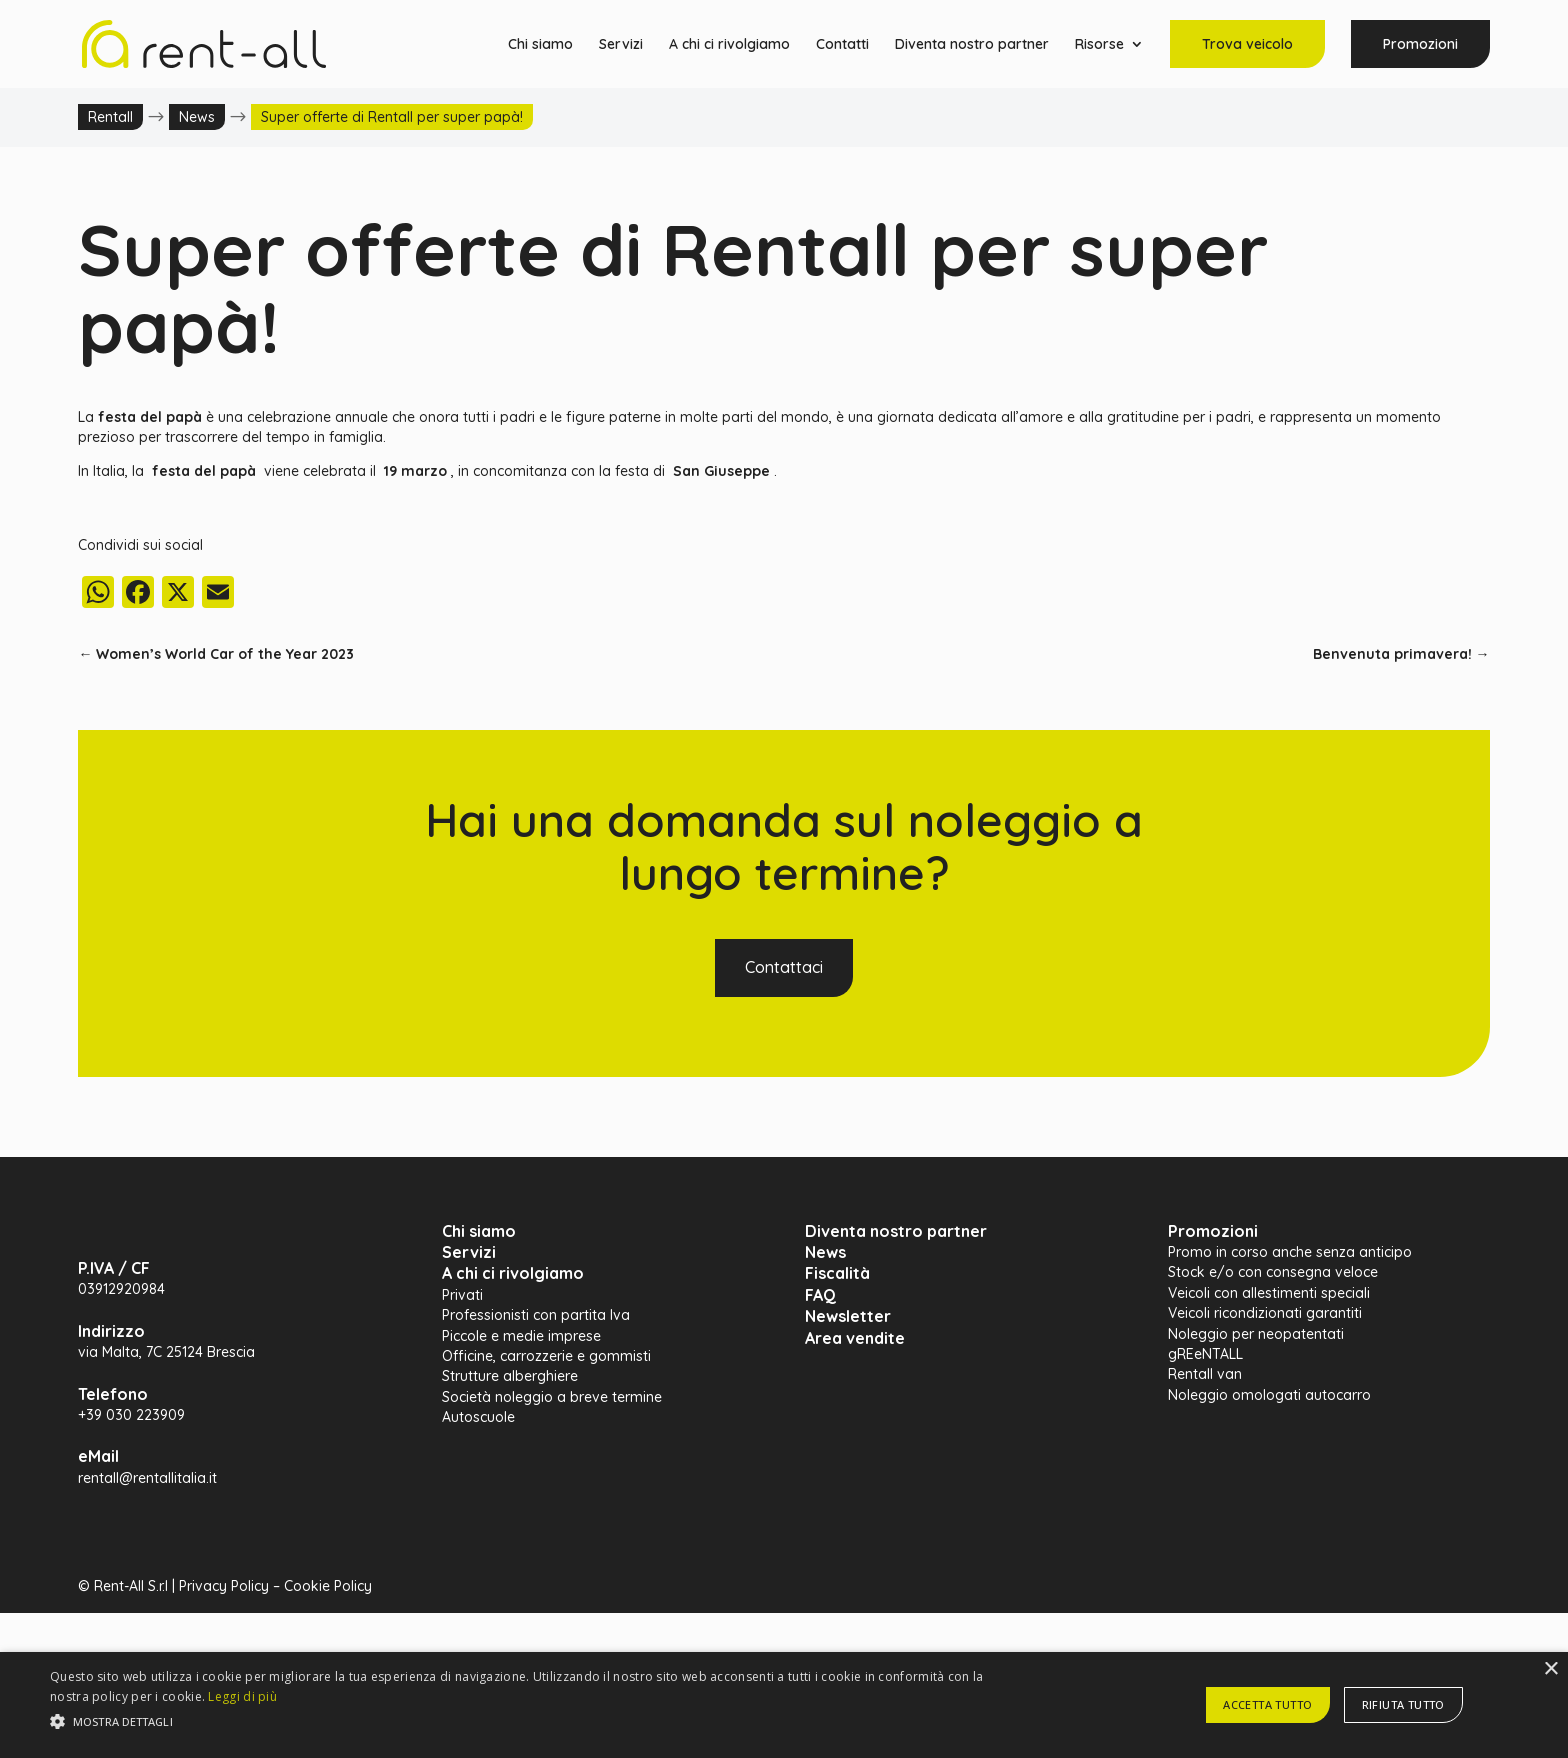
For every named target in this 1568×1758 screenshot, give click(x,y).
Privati (462, 1295)
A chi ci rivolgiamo (729, 45)
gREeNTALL (1205, 1354)
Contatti (842, 45)
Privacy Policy (224, 1586)
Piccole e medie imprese (521, 1336)
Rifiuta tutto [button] (1403, 1704)
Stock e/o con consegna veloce (1273, 1272)
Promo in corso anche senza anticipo (1290, 1252)
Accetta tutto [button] (1267, 1704)
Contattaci (784, 967)
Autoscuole (478, 1417)
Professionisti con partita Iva (536, 1315)
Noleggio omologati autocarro (1269, 1395)
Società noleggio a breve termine (552, 1397)
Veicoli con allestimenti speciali (1269, 1293)
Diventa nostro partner (972, 45)
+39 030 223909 (131, 1415)
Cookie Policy (328, 1586)
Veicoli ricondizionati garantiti (1265, 1313)
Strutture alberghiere (510, 1376)
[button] (527, 1722)
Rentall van (1205, 1374)
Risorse (1099, 45)
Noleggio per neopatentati (1256, 1334)
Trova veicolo (1247, 44)
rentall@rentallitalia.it (147, 1478)
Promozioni (1420, 44)
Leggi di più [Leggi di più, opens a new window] (242, 1696)
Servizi (621, 45)
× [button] (1550, 1669)
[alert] (784, 1705)
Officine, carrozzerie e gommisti (546, 1356)
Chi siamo (540, 45)
